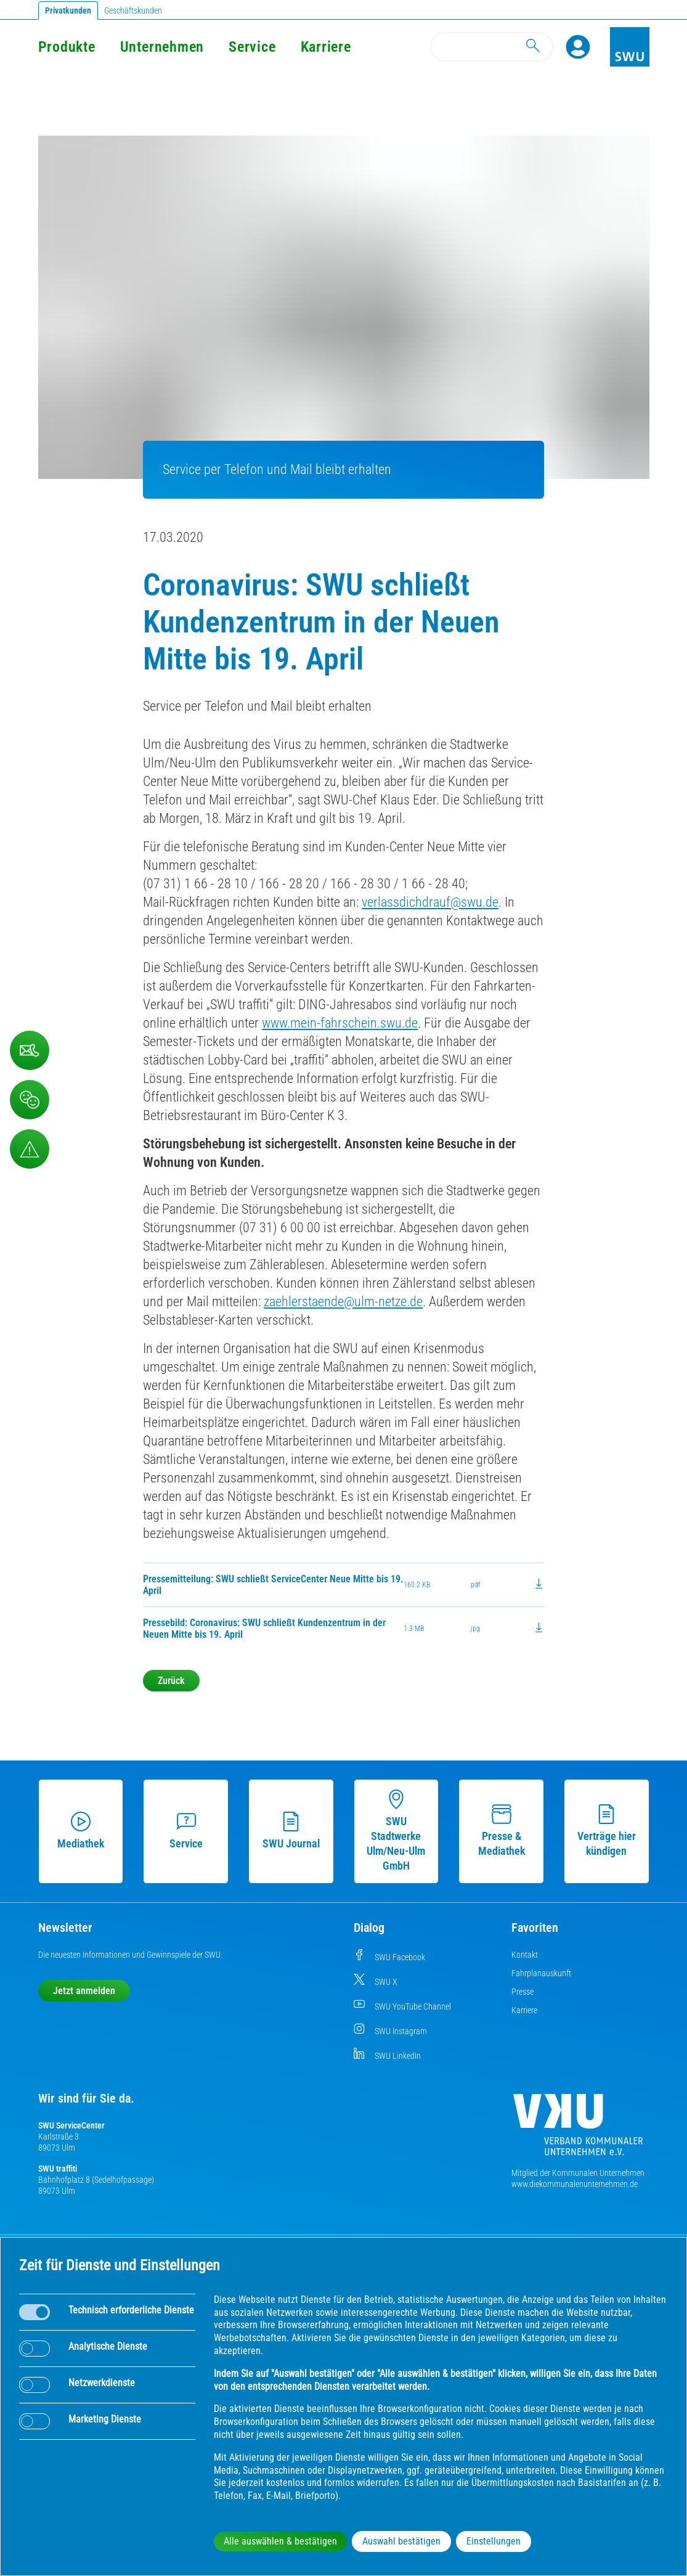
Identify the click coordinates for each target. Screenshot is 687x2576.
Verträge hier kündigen (606, 1830)
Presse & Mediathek (501, 1830)
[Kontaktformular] (29, 1050)
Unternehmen (162, 46)
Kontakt (524, 1955)
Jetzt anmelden (84, 1991)
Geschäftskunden (133, 10)
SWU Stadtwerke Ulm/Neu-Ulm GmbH (396, 1830)
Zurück (171, 1681)
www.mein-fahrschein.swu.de (340, 1023)
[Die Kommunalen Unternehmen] (577, 2129)
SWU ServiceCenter (71, 2125)
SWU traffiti (57, 2168)
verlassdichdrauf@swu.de (430, 902)
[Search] (491, 47)
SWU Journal (291, 1831)
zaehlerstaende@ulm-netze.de (343, 1301)
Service (252, 46)
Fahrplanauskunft (541, 1973)
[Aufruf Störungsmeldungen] (29, 1149)
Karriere (326, 46)
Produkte (67, 46)
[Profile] (578, 47)
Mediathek (80, 1831)
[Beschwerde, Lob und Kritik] (29, 1099)
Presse (522, 1992)
